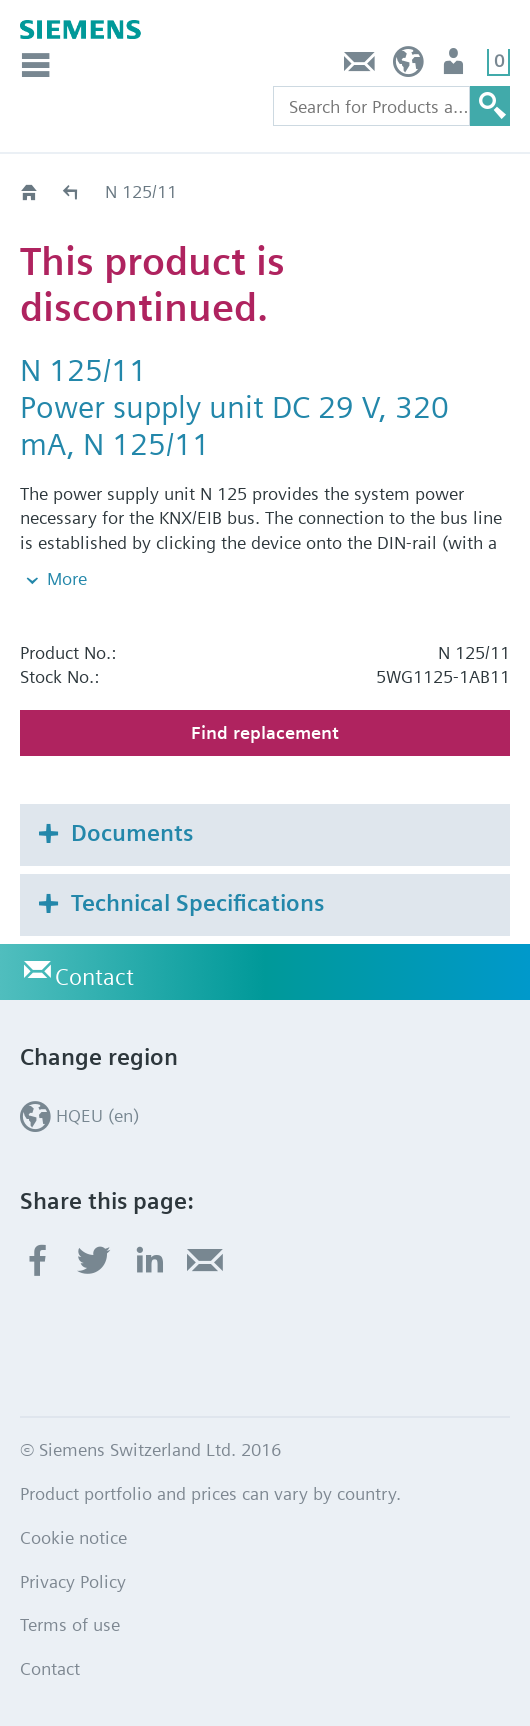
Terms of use (70, 1624)
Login (455, 66)
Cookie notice (73, 1537)
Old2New (71, 191)
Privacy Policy (73, 1581)
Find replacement (265, 732)
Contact (360, 66)
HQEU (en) (408, 66)
